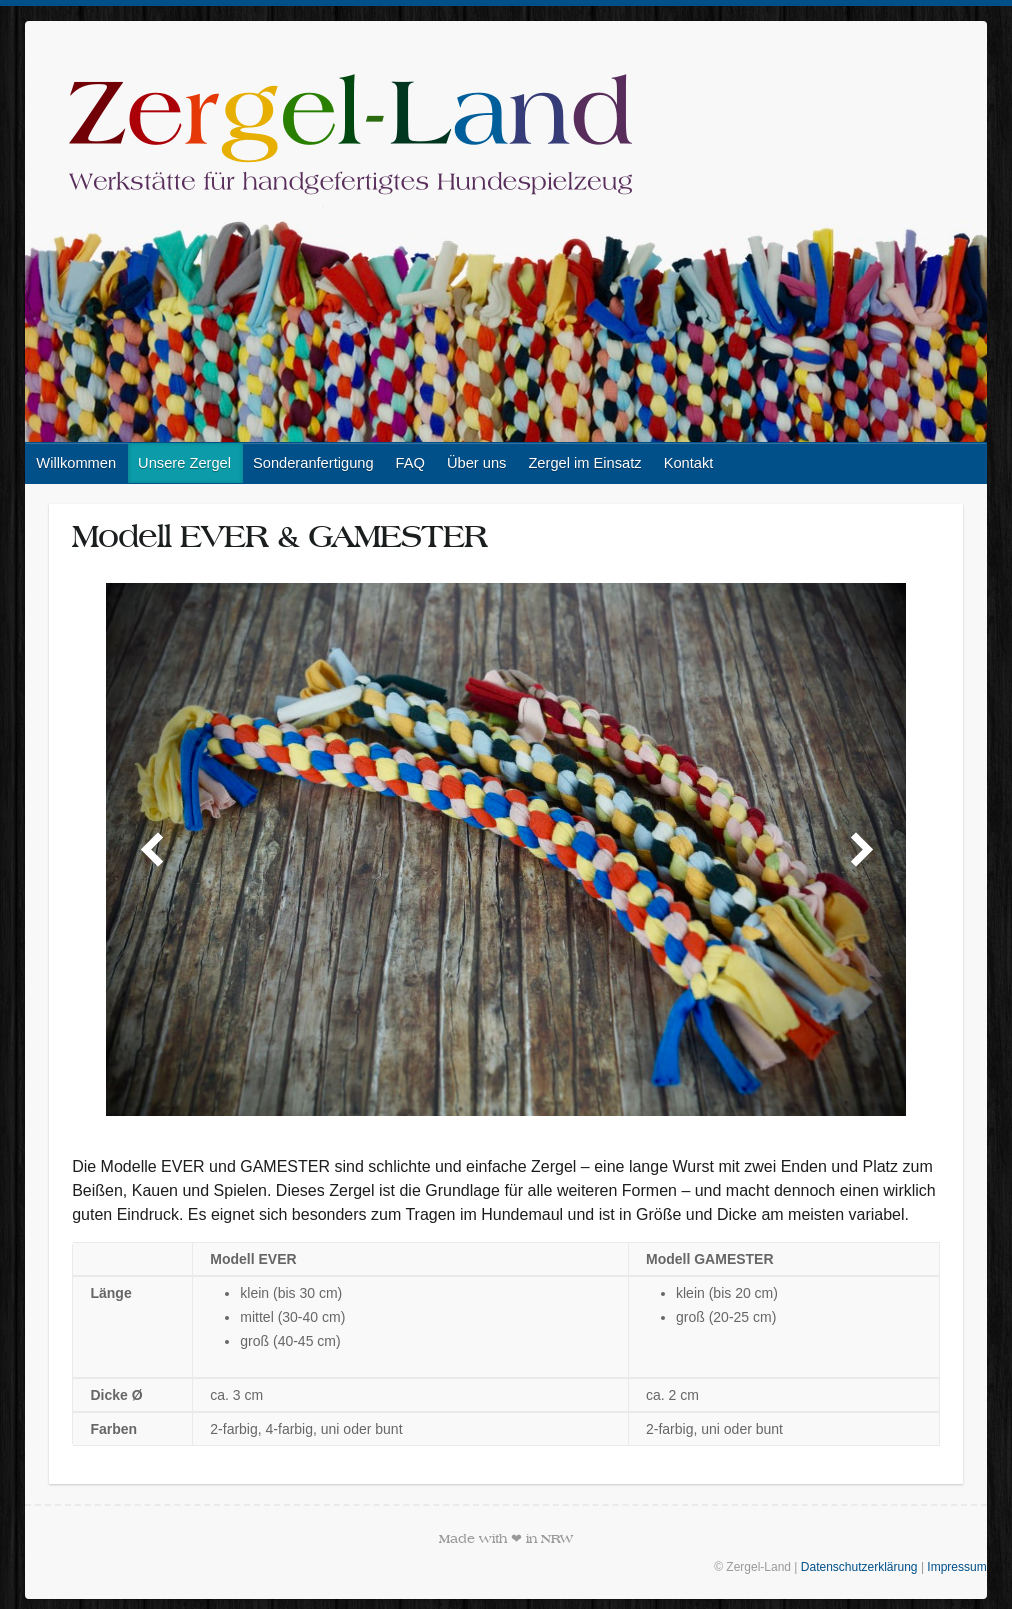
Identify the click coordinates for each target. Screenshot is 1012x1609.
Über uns (476, 463)
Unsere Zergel (184, 463)
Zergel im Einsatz (584, 463)
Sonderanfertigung (313, 463)
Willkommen (76, 463)
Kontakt (689, 463)
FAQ (410, 463)
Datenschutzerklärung (859, 1567)
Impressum (956, 1567)
